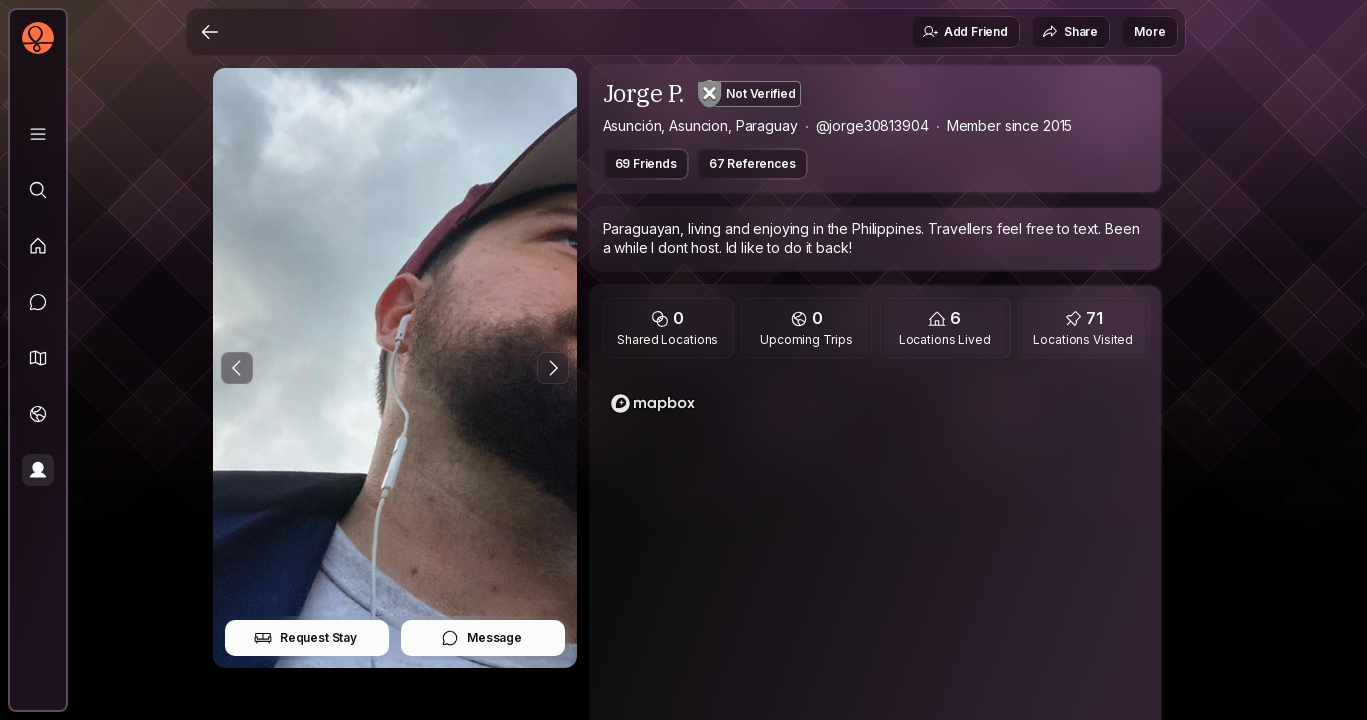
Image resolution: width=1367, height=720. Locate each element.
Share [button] (1070, 32)
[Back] (210, 32)
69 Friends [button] (646, 163)
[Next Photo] (553, 368)
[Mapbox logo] (653, 403)
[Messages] (38, 302)
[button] (38, 358)
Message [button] (481, 638)
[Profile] (38, 470)
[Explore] (38, 190)
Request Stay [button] (305, 638)
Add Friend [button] (965, 32)
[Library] (38, 134)
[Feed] (38, 246)
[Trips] (38, 414)
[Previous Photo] (237, 368)
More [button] (1149, 31)
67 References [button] (752, 163)
